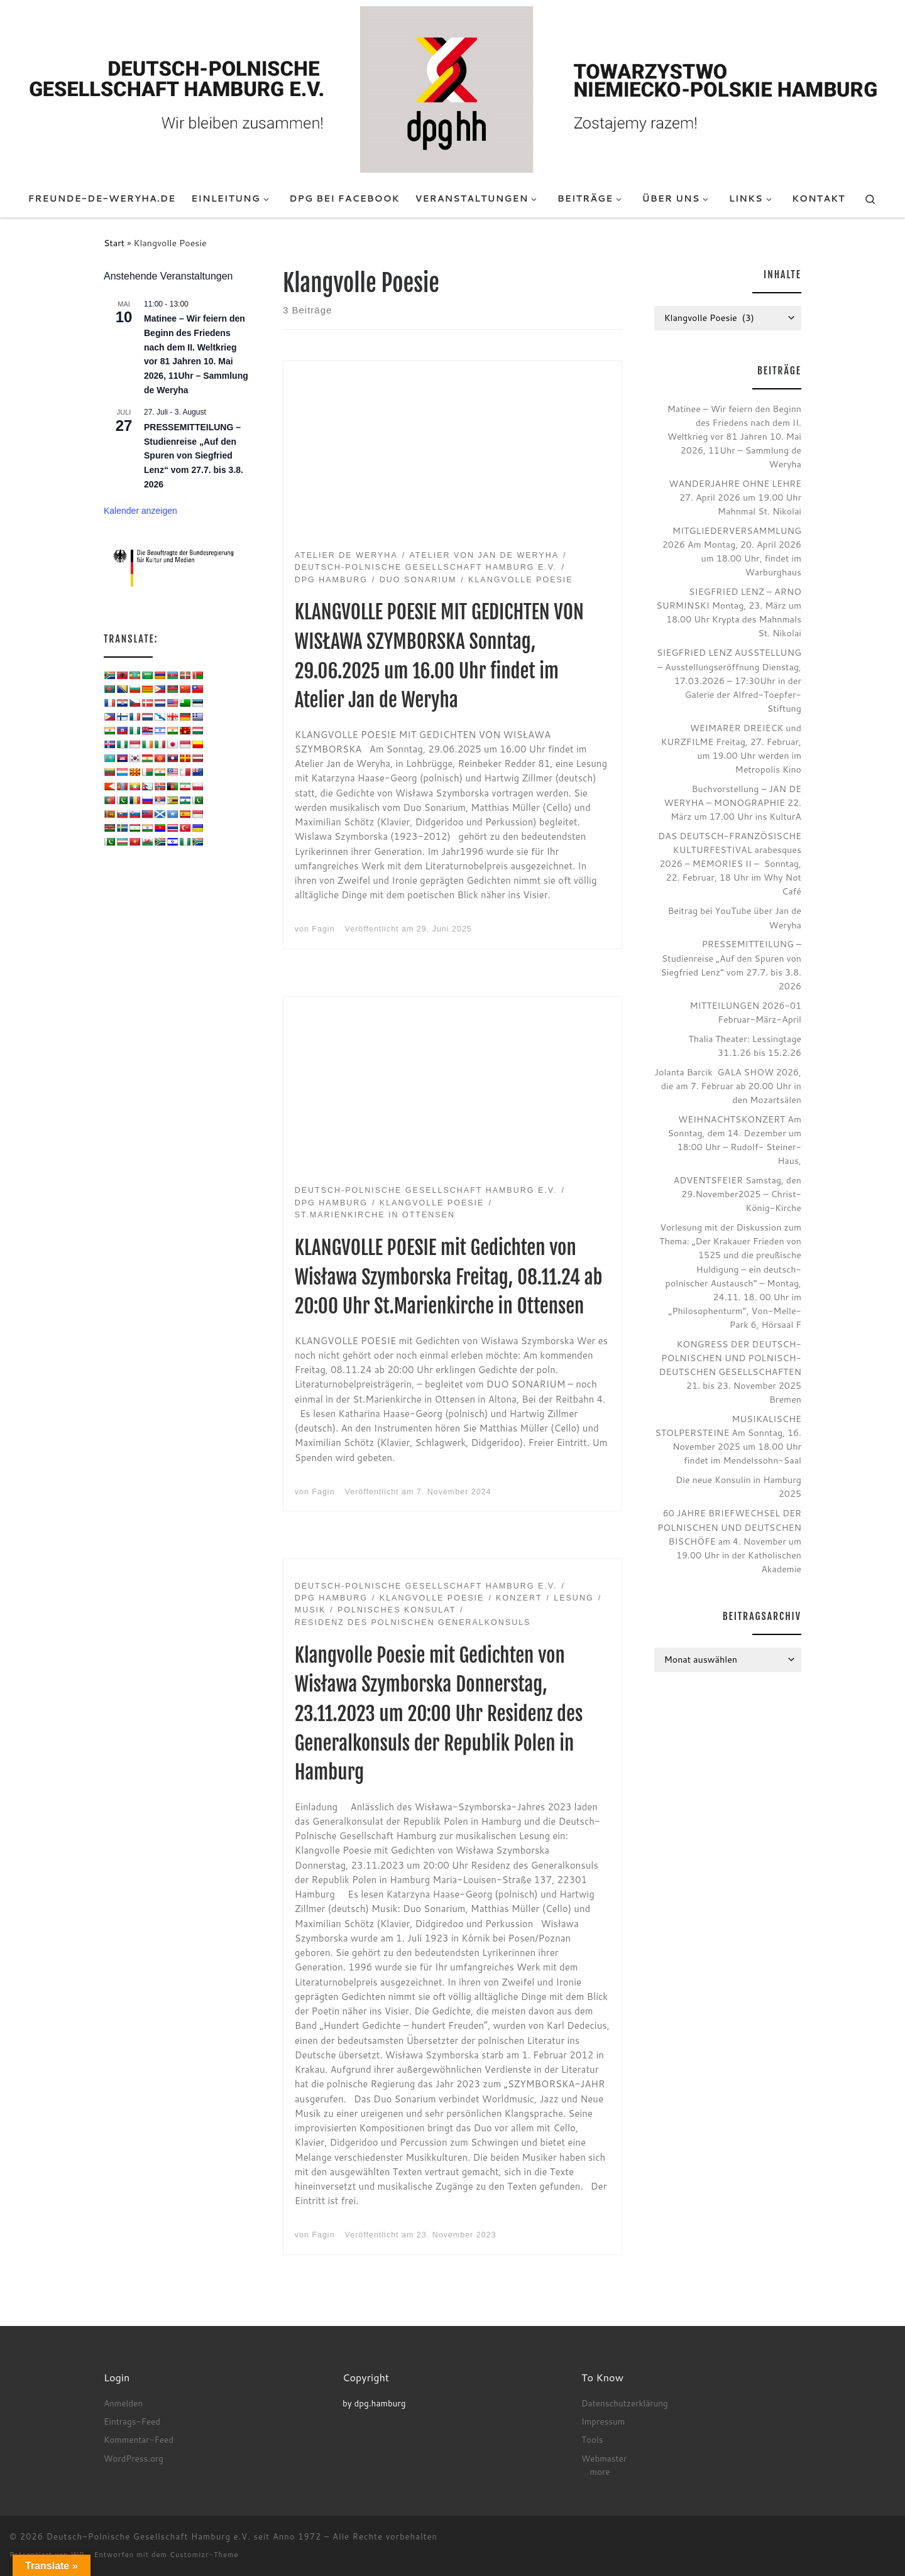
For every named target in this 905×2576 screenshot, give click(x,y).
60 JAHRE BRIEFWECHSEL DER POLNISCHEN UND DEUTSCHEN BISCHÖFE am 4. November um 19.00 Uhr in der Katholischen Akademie (729, 1540)
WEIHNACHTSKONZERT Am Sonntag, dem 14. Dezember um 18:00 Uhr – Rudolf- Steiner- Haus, (734, 1139)
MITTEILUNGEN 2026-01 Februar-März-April (745, 1012)
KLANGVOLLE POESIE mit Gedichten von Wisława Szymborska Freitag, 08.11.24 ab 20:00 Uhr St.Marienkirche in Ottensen (449, 1277)
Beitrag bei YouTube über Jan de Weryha (734, 917)
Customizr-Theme (204, 2555)
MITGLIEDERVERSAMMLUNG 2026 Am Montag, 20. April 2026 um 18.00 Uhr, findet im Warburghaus (731, 551)
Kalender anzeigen (140, 511)
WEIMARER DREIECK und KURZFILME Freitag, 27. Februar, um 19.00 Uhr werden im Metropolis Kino (731, 748)
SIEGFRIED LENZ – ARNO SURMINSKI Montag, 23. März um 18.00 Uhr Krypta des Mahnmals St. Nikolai (728, 612)
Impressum (603, 2421)
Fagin (323, 929)
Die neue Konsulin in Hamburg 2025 (738, 1486)
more (600, 2471)
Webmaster (604, 2458)
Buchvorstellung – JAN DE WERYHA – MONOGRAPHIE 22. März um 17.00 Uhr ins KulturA (732, 802)
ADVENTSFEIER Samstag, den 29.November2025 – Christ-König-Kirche (737, 1193)
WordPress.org (133, 2458)
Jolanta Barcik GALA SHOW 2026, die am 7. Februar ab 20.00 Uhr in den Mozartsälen (727, 1085)
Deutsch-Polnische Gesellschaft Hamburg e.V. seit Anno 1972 (184, 2536)
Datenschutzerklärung (624, 2403)
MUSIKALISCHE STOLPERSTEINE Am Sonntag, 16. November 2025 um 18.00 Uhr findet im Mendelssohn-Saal (728, 1439)
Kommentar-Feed (138, 2439)
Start (114, 242)
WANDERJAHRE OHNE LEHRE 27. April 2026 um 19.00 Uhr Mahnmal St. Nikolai (735, 497)
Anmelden (123, 2403)
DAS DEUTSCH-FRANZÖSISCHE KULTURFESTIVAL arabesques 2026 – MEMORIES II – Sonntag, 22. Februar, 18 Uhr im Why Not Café (729, 863)
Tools (592, 2439)
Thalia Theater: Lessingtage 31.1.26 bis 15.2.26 (744, 1045)
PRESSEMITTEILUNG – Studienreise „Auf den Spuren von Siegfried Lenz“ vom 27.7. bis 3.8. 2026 (193, 455)
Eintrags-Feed (132, 2421)
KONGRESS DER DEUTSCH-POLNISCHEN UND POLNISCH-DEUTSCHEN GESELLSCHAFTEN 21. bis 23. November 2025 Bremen (730, 1371)
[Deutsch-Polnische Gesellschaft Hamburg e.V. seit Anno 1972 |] (452, 88)
